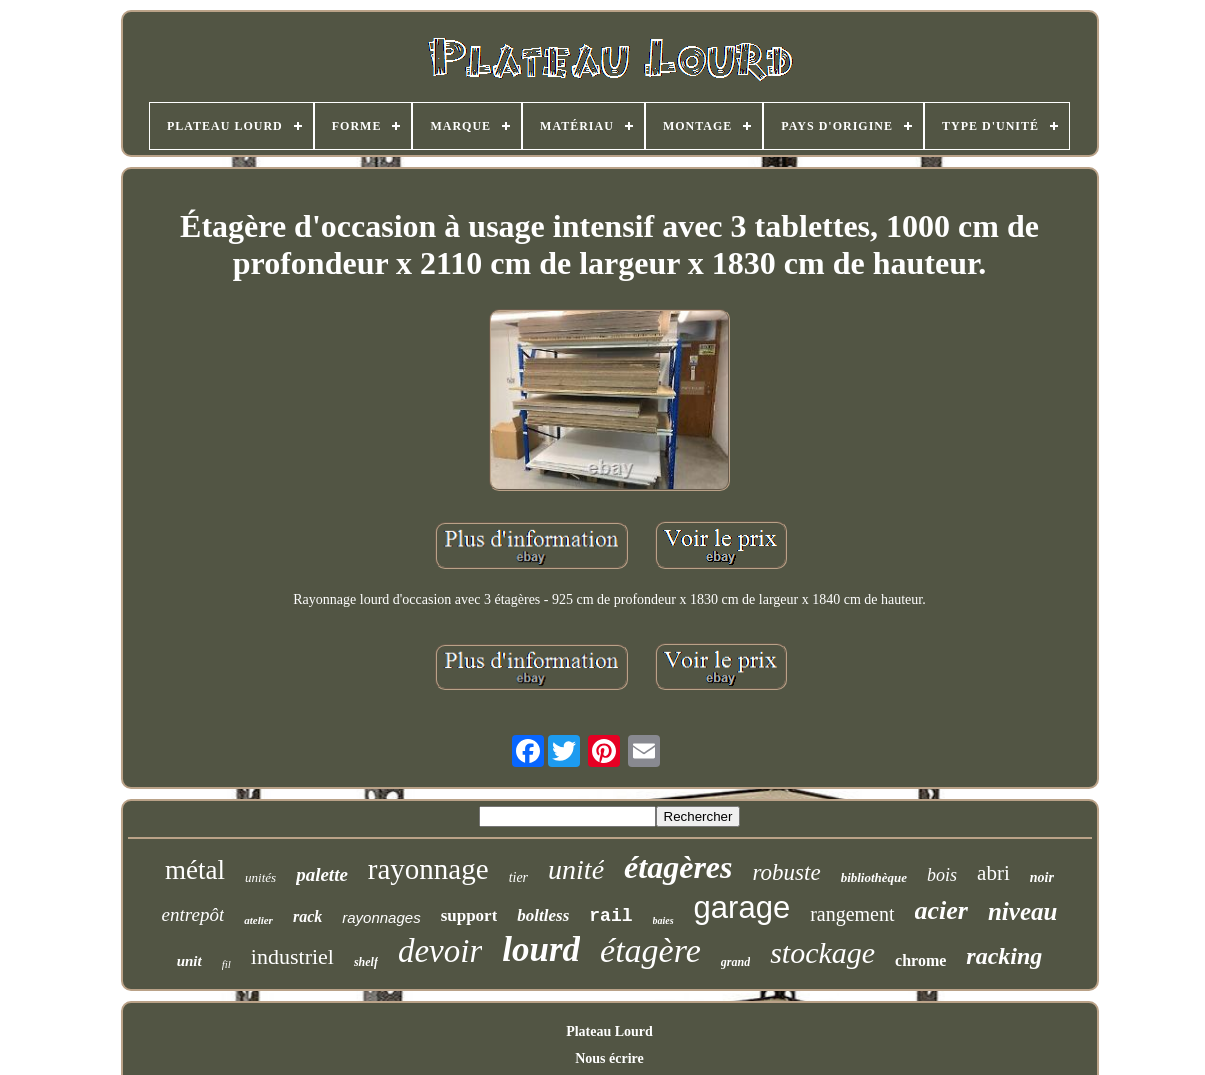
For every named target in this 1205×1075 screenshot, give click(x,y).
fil (226, 964)
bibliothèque (874, 877)
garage (742, 907)
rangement (852, 914)
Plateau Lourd (609, 1031)
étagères (678, 867)
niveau (1022, 911)
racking (1004, 956)
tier (518, 877)
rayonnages (381, 917)
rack (307, 916)
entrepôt (193, 914)
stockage (822, 952)
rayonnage (428, 869)
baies (663, 920)
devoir (440, 951)
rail (610, 916)
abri (993, 873)
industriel (292, 956)
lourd (541, 949)
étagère (650, 950)
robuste (786, 872)
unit (189, 961)
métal (195, 870)
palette (322, 874)
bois (942, 875)
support (469, 915)
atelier (258, 920)
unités (260, 877)
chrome (920, 960)
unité (576, 869)
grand (735, 962)
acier (941, 910)
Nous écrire (609, 1058)
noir (1042, 877)
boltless (543, 915)
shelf (366, 962)
